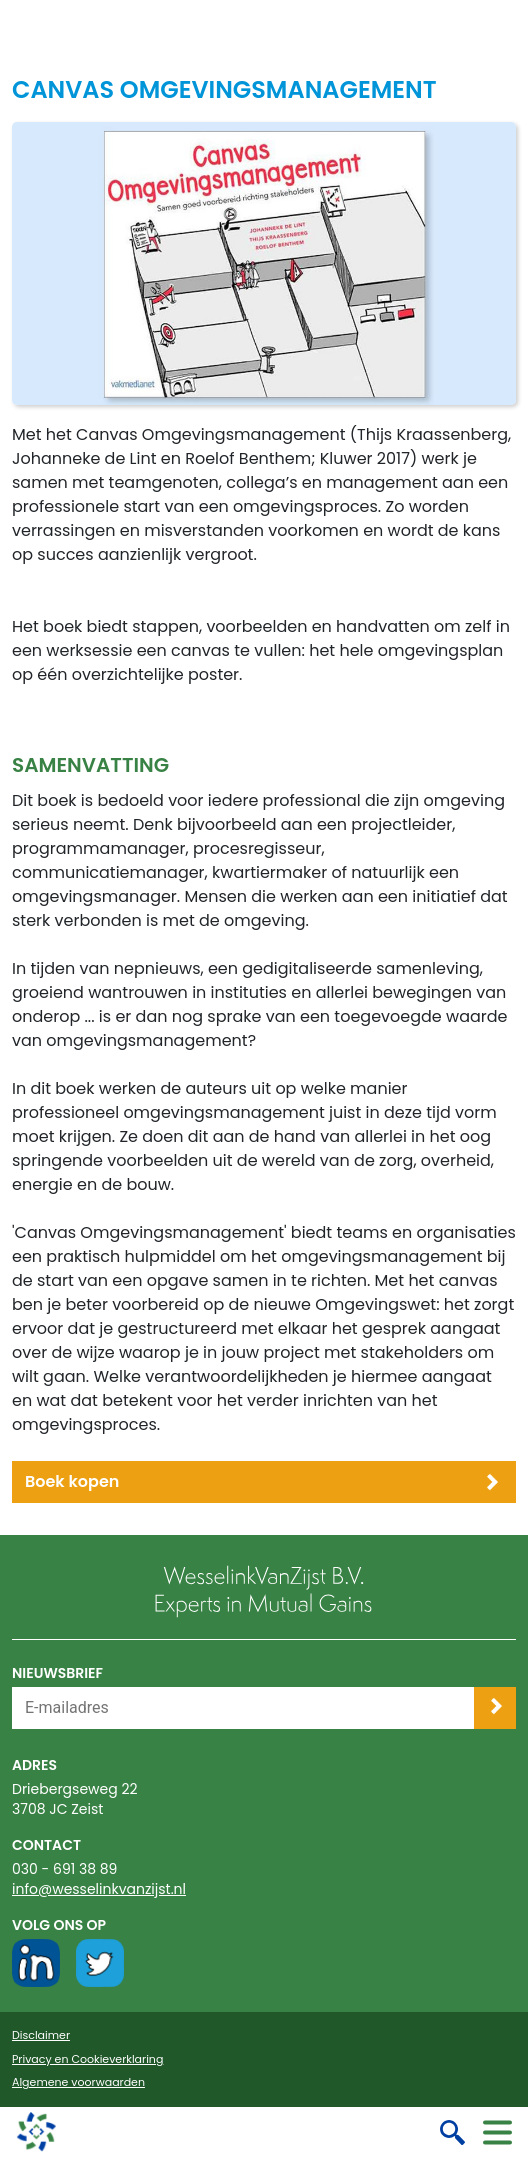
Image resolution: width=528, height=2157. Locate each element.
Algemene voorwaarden (78, 2082)
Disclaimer (41, 2035)
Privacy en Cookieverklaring (87, 2059)
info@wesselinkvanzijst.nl (99, 1889)
